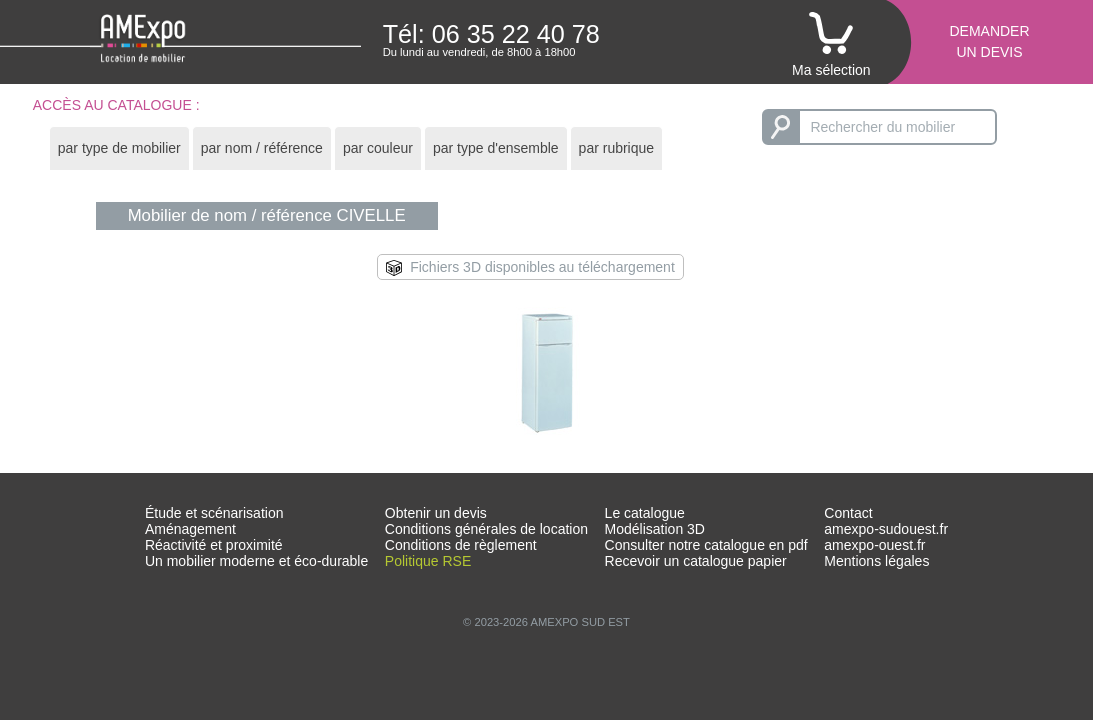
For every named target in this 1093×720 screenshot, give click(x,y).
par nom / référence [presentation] (262, 148)
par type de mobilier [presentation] (119, 148)
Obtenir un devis (436, 513)
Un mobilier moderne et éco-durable (256, 561)
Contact (848, 513)
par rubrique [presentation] (617, 148)
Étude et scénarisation (214, 513)
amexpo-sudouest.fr (886, 529)
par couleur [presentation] (378, 148)
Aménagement (190, 529)
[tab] (119, 148)
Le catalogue (645, 513)
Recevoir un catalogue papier (696, 561)
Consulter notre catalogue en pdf (706, 545)
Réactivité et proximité (214, 545)
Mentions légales (876, 561)
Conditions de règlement (461, 545)
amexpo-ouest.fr (874, 545)
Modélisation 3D (655, 529)
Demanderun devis (989, 41)
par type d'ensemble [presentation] (496, 148)
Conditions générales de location (486, 529)
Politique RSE (428, 561)
